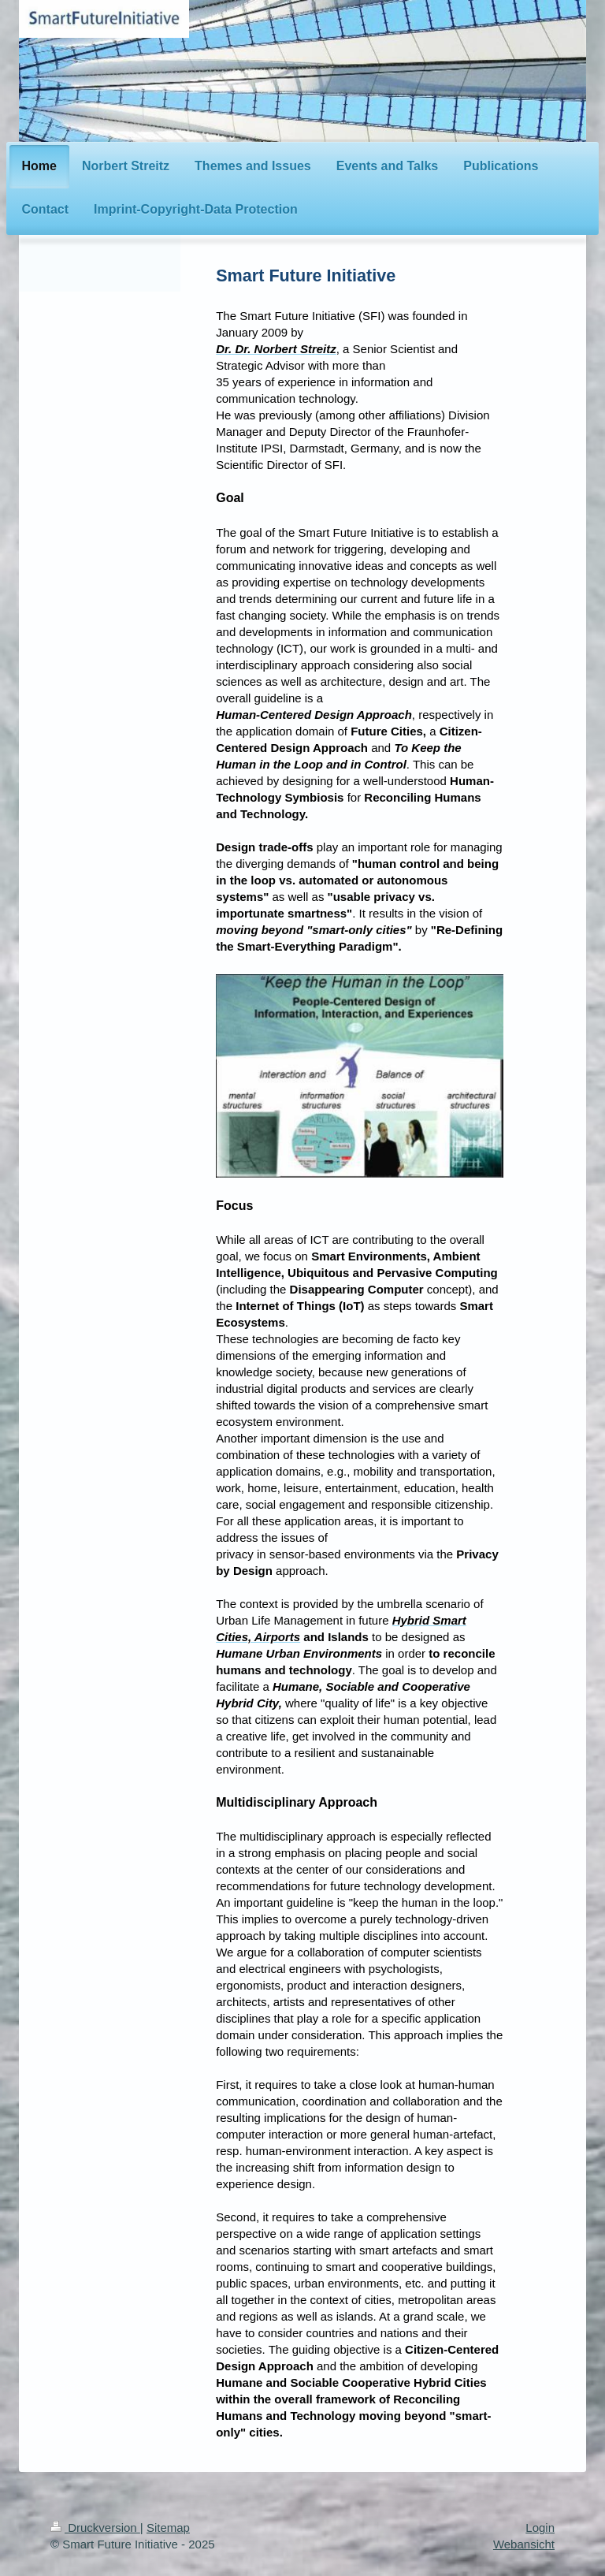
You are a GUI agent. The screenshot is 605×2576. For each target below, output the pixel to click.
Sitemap (168, 2527)
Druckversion (95, 2527)
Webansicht (524, 2544)
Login (540, 2527)
